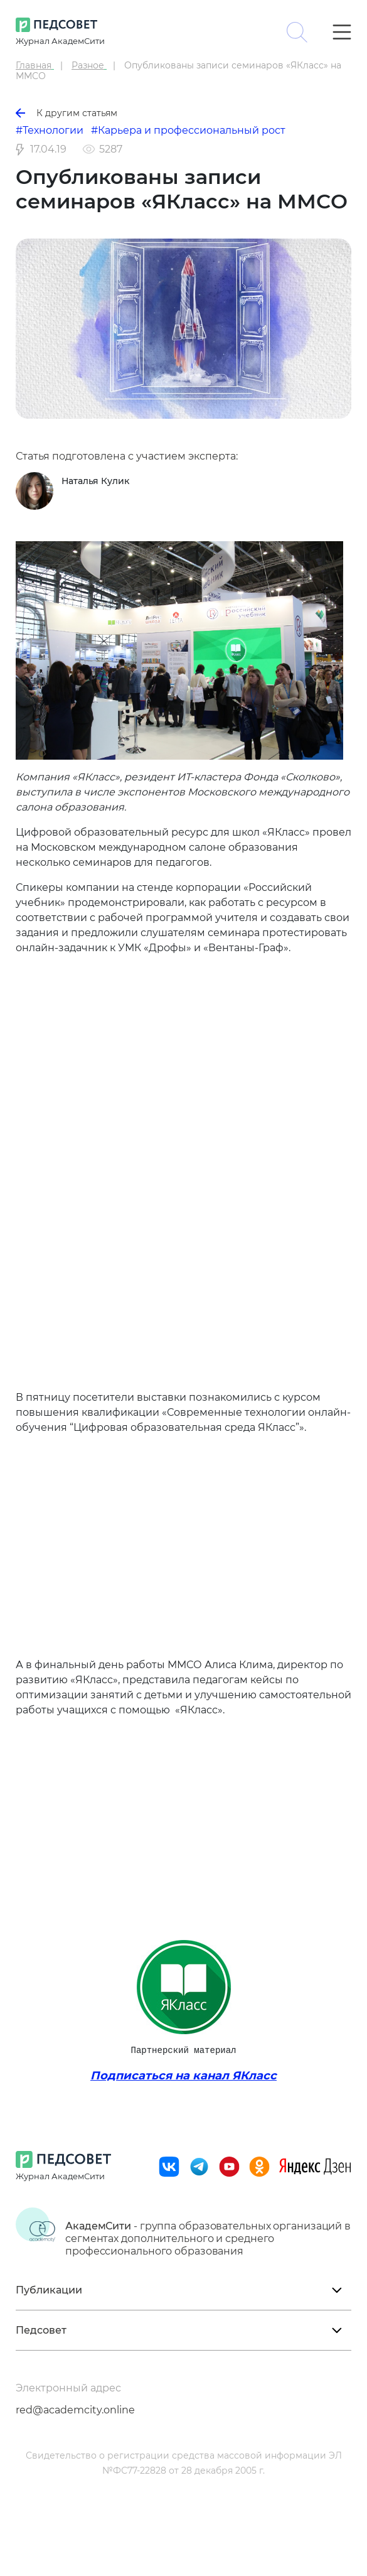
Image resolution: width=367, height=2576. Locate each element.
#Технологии (49, 130)
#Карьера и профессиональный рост (188, 130)
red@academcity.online (75, 2410)
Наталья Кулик (95, 481)
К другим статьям (66, 113)
